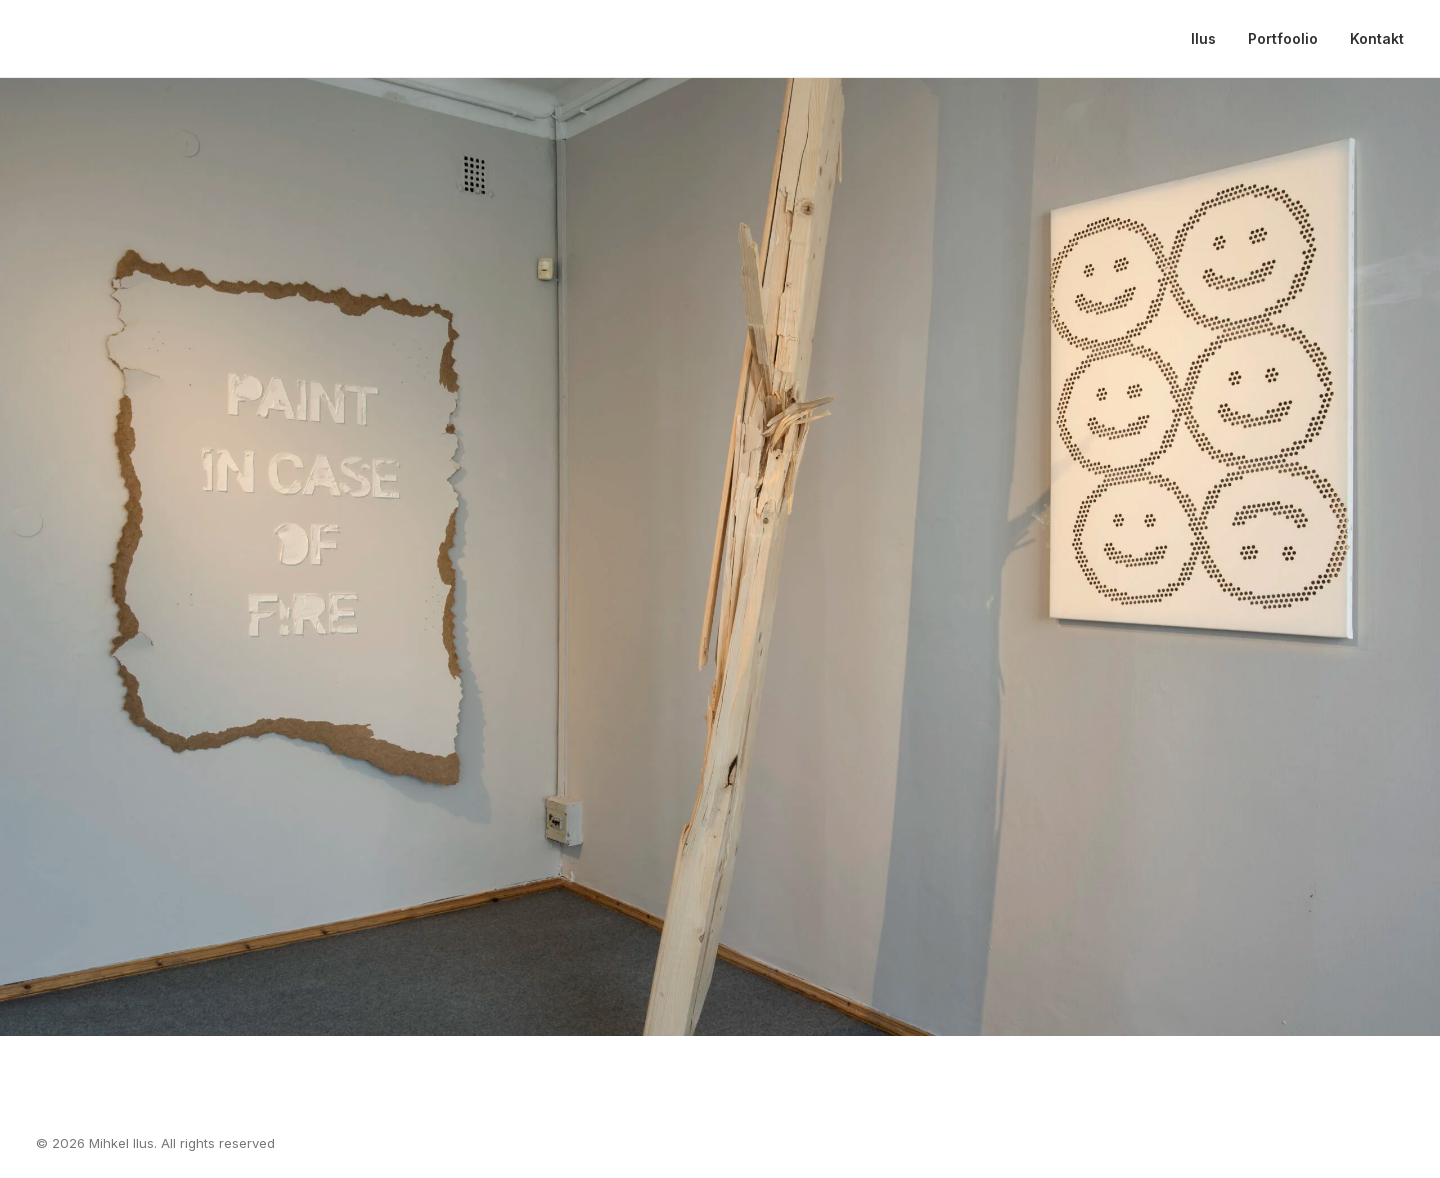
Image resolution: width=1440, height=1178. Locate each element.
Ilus (1203, 38)
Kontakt (1377, 38)
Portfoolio (1283, 38)
